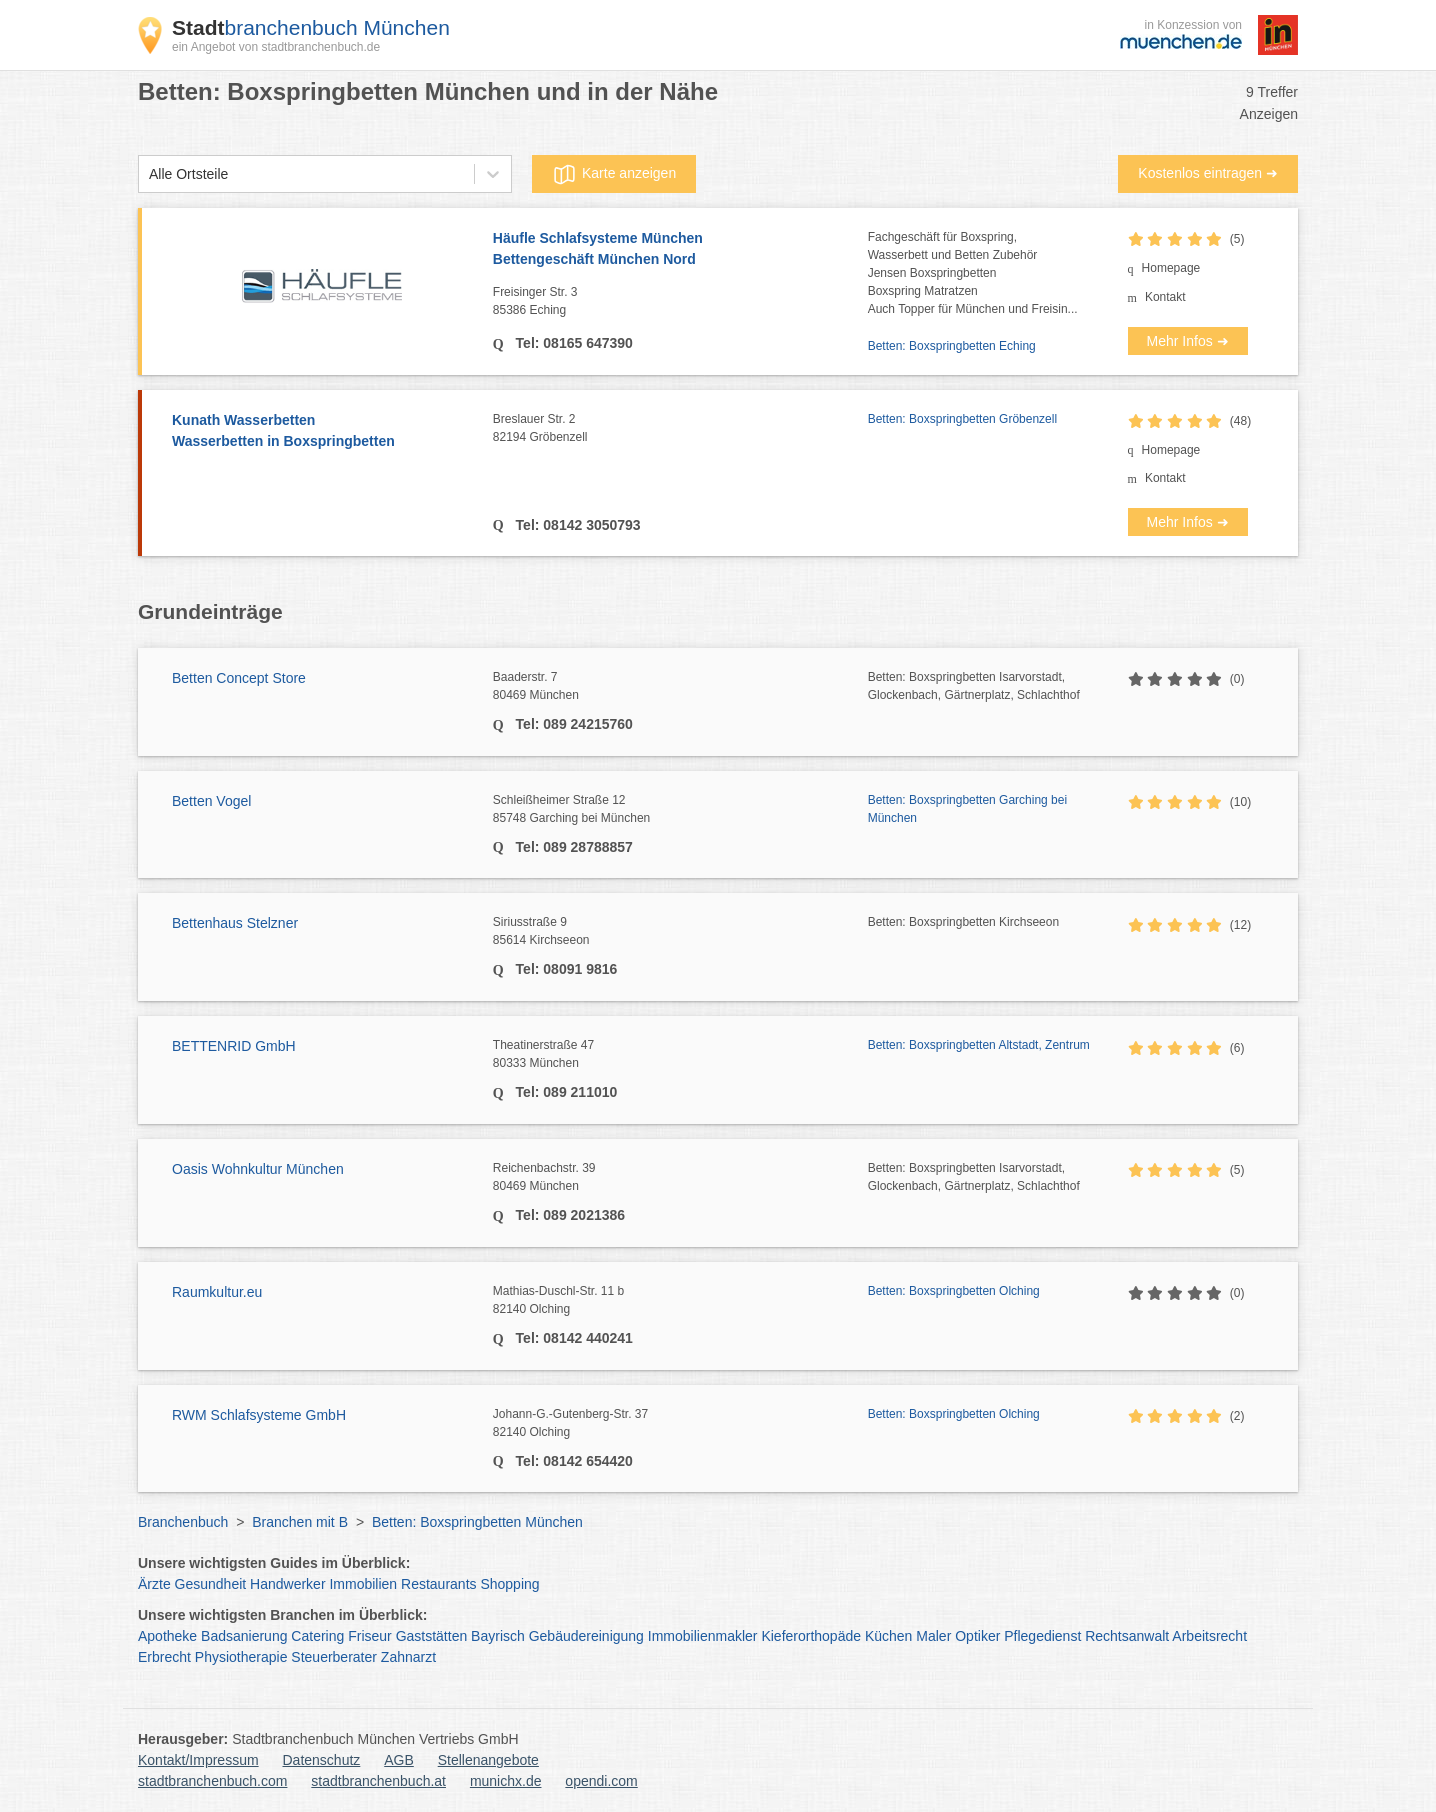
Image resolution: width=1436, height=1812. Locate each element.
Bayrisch (498, 1636)
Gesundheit (211, 1584)
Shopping (509, 1584)
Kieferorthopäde (811, 1636)
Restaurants (438, 1584)
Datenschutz (322, 1760)
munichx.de (506, 1781)
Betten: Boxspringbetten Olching (954, 1291)
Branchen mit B (300, 1522)
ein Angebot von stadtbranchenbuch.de (276, 47)
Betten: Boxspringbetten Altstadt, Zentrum (979, 1045)
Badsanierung (244, 1636)
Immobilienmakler (703, 1636)
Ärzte (154, 1584)
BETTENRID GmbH (234, 1046)
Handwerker (287, 1584)
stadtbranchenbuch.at (378, 1781)
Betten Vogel (211, 801)
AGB (399, 1760)
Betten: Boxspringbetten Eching (952, 346)
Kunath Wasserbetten (322, 432)
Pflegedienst (1042, 1636)
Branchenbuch (183, 1522)
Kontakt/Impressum (198, 1760)
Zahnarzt (408, 1657)
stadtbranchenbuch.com (212, 1781)
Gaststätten (432, 1636)
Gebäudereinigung (586, 1636)
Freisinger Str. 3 (680, 302)
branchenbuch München (311, 27)
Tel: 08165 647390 (572, 343)
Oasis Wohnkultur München (258, 1169)
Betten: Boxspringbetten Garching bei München (967, 809)
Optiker (977, 1636)
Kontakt (1165, 297)
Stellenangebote (488, 1760)
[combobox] (149, 174)
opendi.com (601, 1781)
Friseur (370, 1636)
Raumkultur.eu (217, 1292)
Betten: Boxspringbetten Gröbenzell (962, 419)
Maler (933, 1636)
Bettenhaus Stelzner (235, 923)
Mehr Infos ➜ (1188, 341)
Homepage (1171, 268)
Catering (317, 1636)
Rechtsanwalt (1127, 1636)
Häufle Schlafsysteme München (680, 250)
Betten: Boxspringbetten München (477, 1522)
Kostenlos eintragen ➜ (1208, 173)
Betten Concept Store (239, 678)
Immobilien (363, 1584)
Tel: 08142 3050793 (576, 525)
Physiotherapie (241, 1657)
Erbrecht (164, 1657)
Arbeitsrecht (1209, 1636)
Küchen (888, 1636)
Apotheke (167, 1636)
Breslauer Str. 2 (680, 429)
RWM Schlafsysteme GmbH (259, 1415)
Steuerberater (334, 1657)
